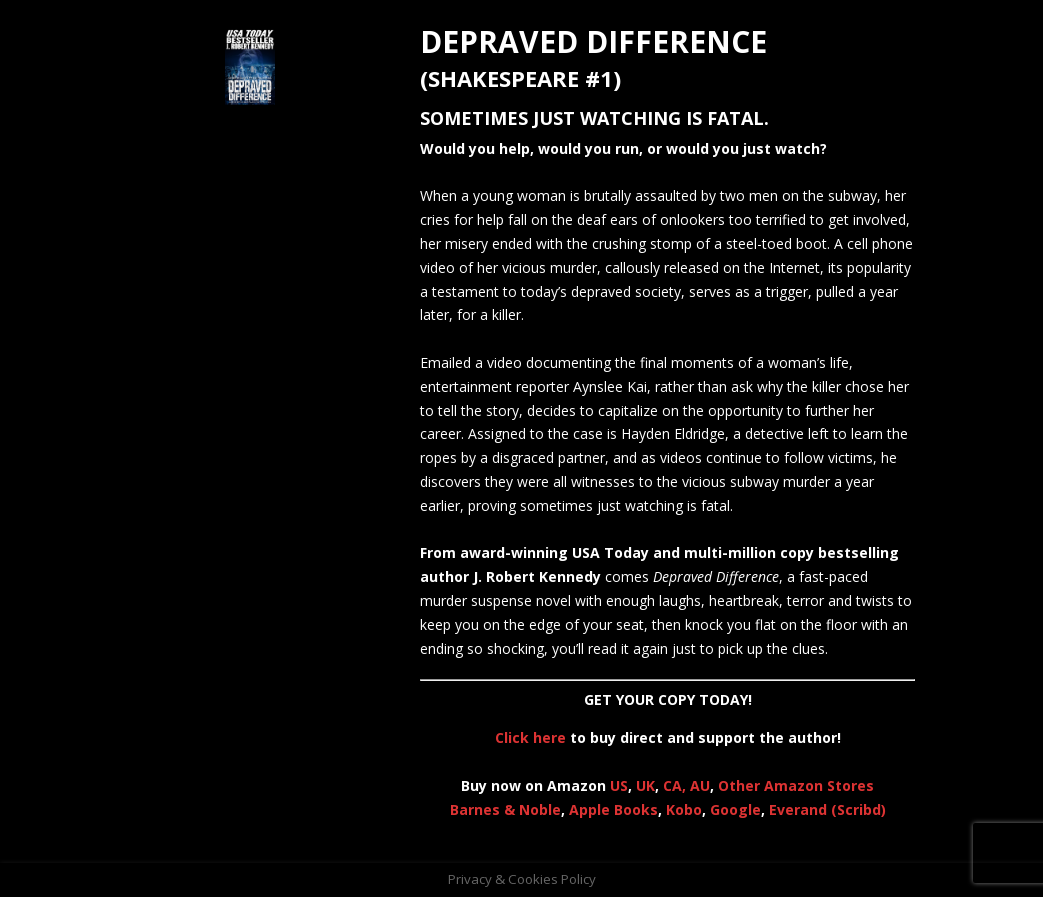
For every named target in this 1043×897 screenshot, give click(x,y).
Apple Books (613, 809)
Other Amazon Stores (796, 785)
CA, (676, 785)
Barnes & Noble (505, 809)
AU (700, 785)
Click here (530, 737)
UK (645, 785)
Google (735, 809)
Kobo (684, 809)
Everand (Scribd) (827, 809)
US (619, 785)
